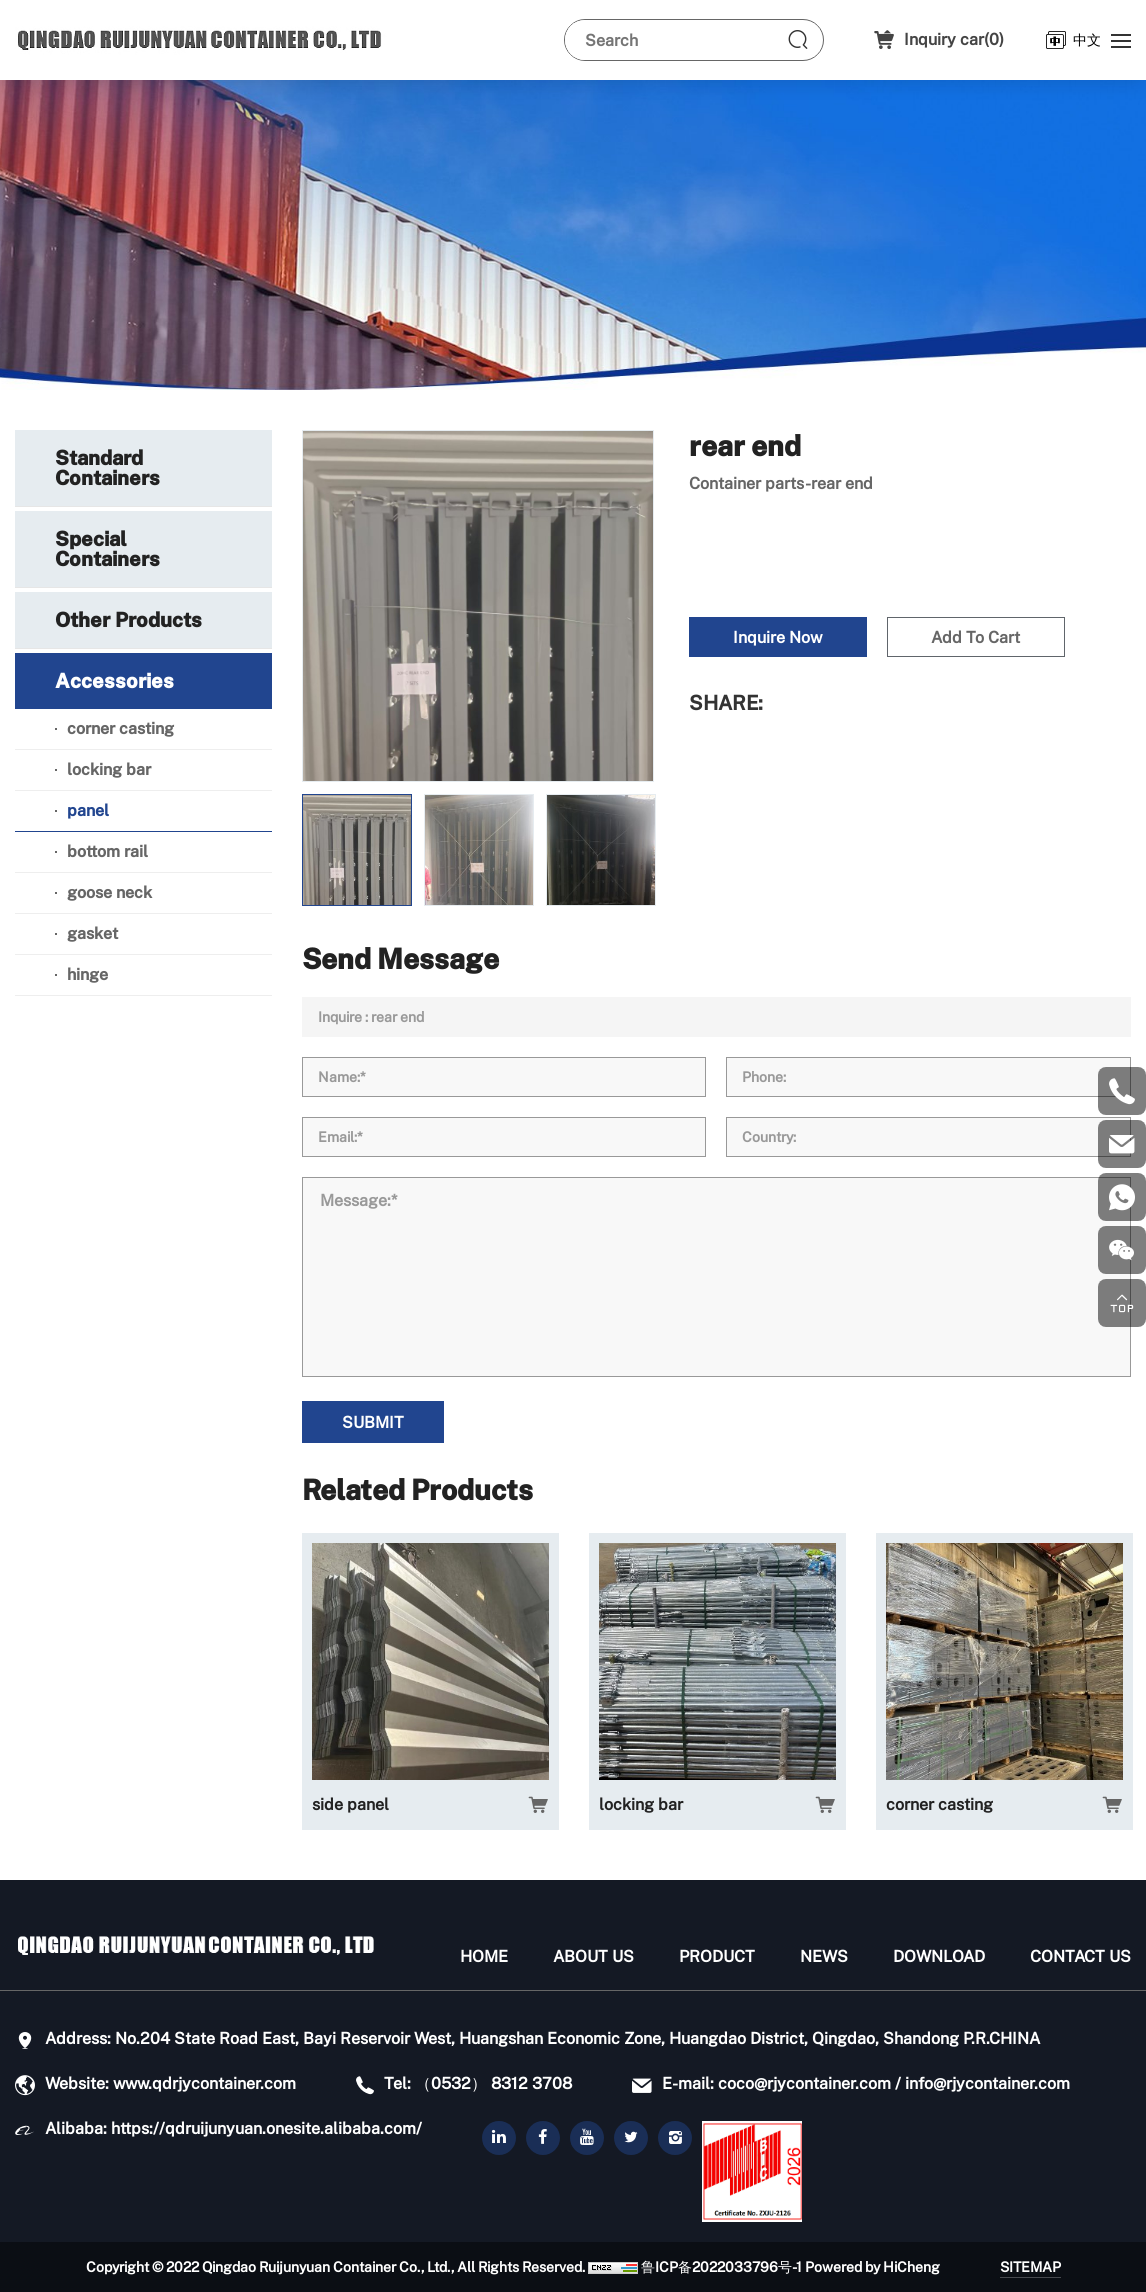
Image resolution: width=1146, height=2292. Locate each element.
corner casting (939, 1804)
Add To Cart (975, 637)
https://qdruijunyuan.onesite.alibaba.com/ (266, 2128)
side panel (350, 1804)
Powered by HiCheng (872, 2267)
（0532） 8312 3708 (493, 2083)
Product (717, 1956)
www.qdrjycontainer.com (204, 2083)
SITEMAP (1030, 2267)
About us (593, 1956)
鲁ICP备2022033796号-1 (721, 2267)
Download (939, 1956)
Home (484, 1956)
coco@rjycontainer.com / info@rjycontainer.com (894, 2083)
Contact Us (1080, 1956)
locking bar (641, 1804)
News (824, 1956)
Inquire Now (777, 637)
